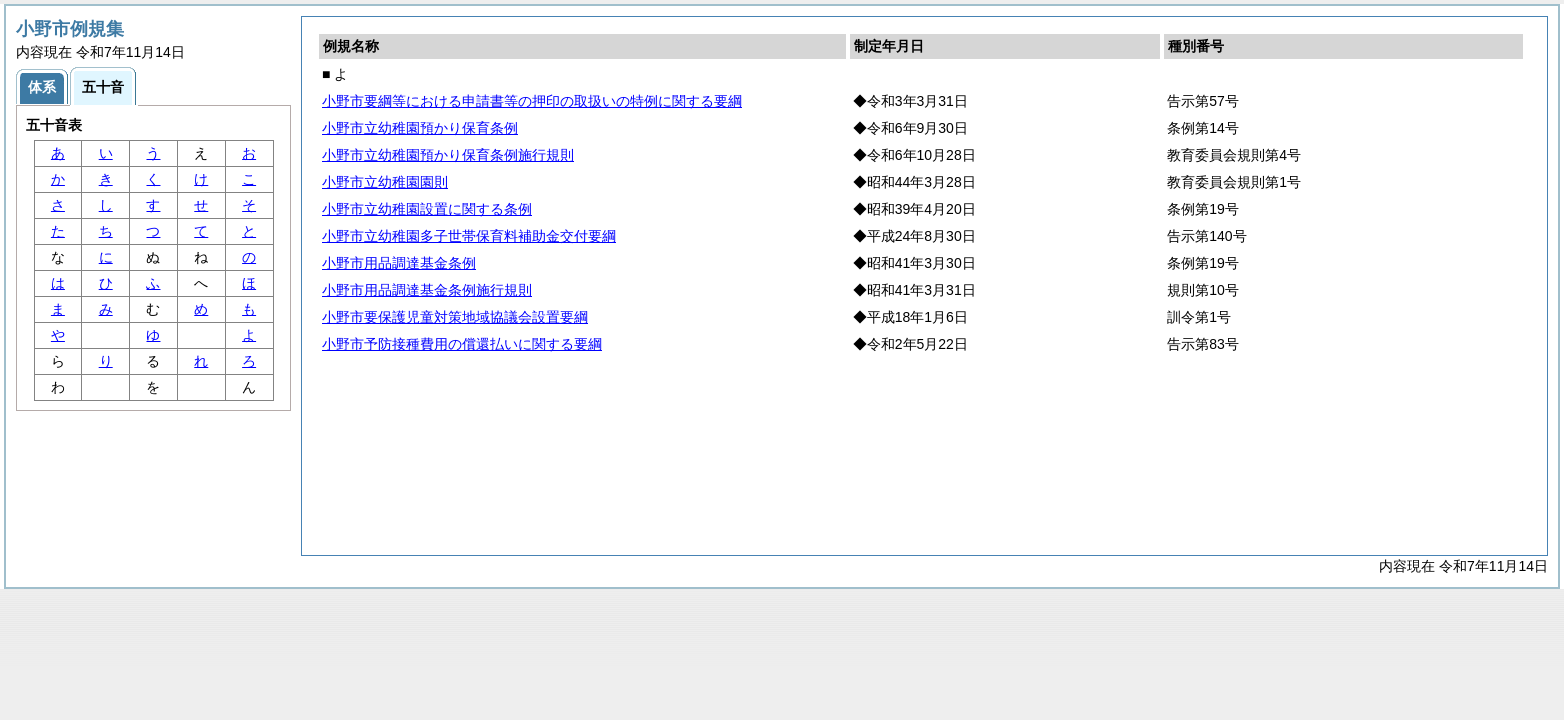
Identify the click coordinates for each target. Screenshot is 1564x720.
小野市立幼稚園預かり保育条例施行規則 (448, 155)
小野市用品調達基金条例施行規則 (427, 290)
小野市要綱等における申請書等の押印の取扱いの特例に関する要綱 (532, 101)
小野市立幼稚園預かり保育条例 (420, 128)
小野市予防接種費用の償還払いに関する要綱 (462, 344)
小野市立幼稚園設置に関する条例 (427, 209)
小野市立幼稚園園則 (385, 182)
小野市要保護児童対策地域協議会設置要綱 (455, 317)
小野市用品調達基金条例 (399, 263)
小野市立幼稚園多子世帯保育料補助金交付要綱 (469, 236)
